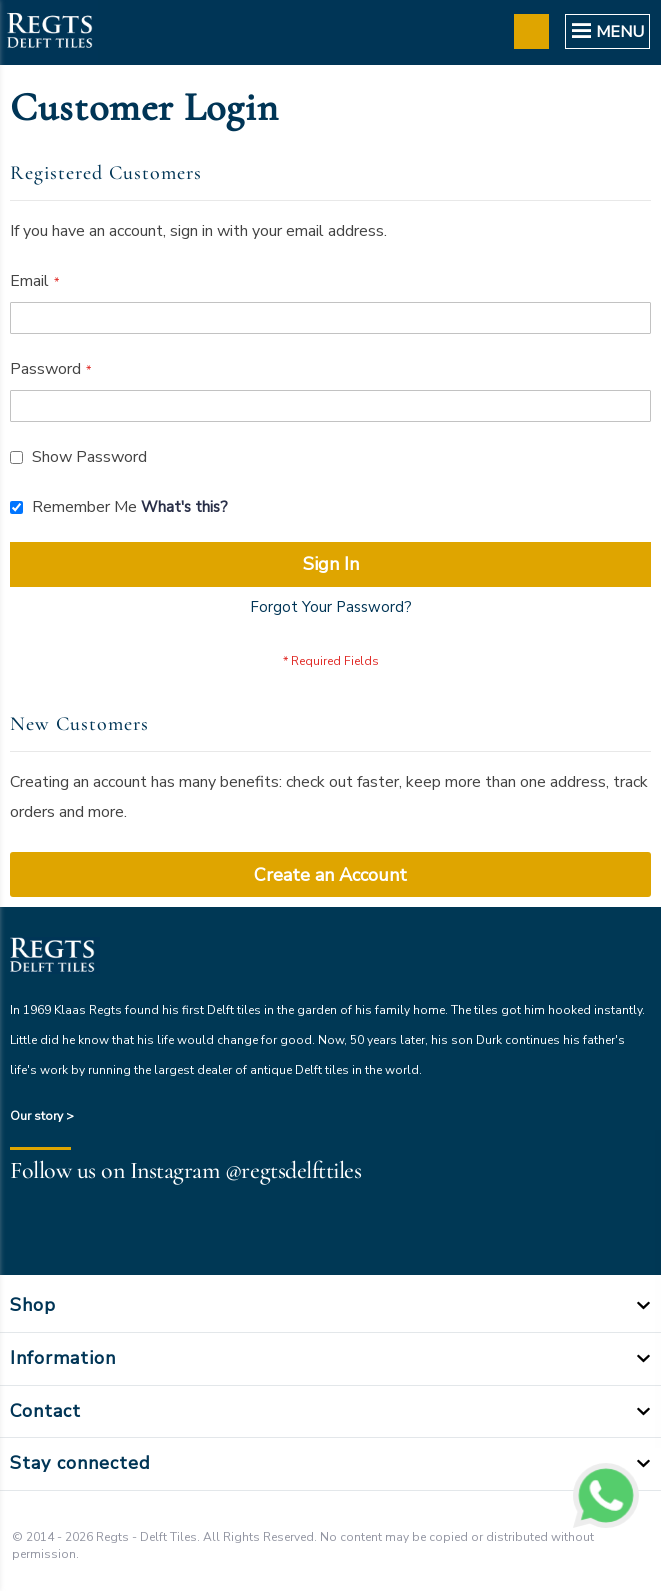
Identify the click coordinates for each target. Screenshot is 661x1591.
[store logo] (49, 32)
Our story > (42, 1116)
